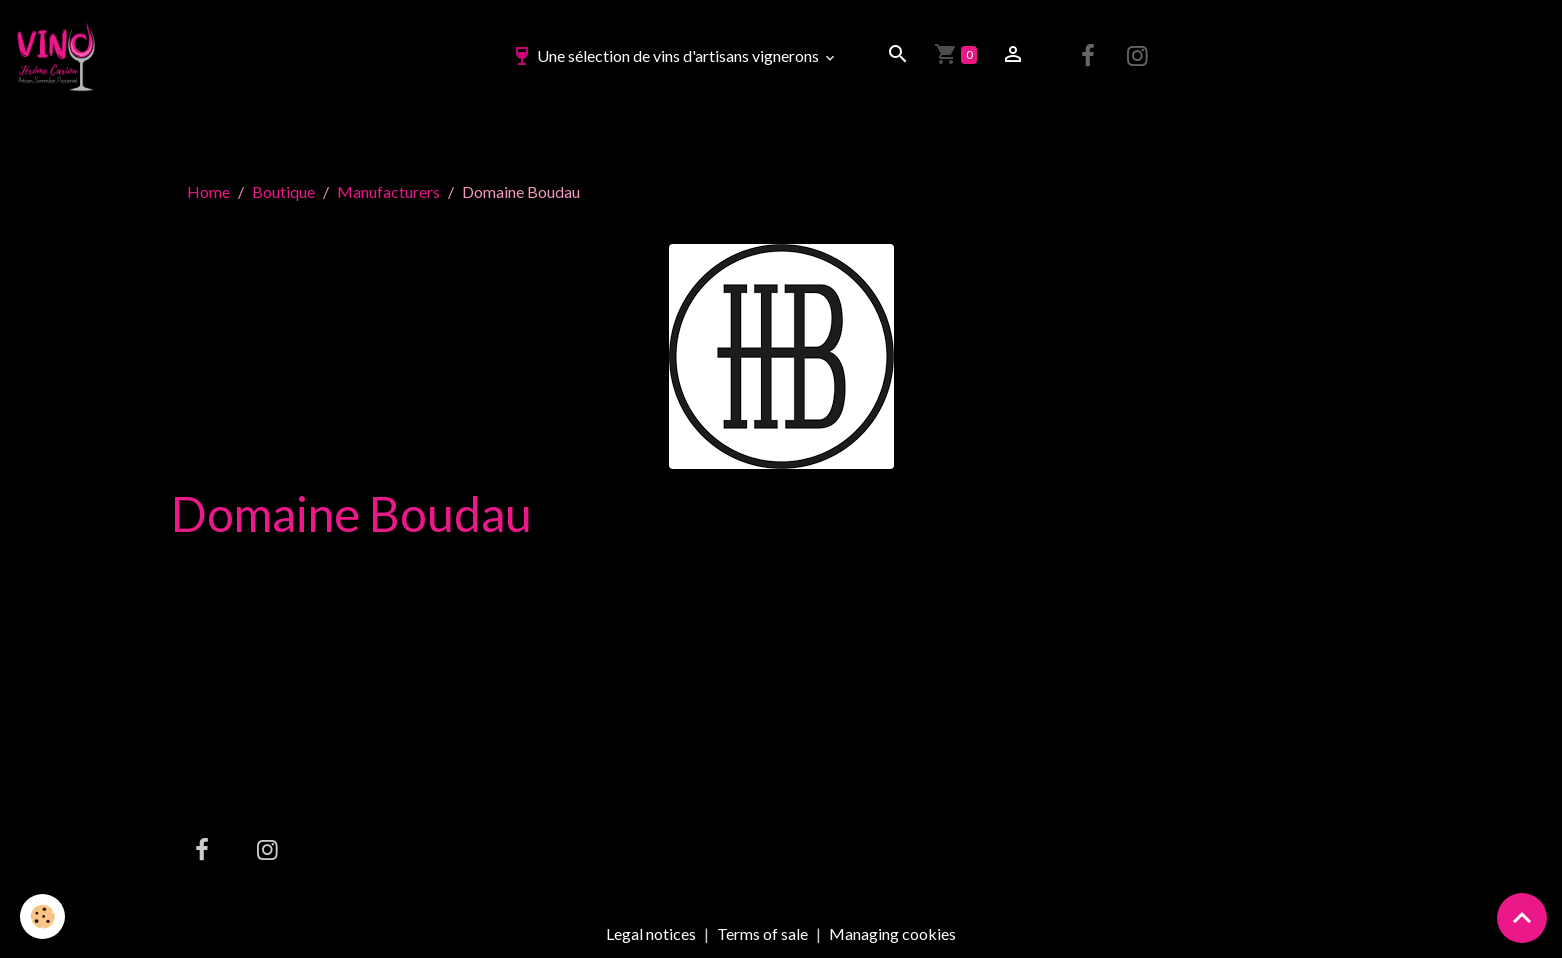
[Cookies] (42, 916)
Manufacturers (388, 191)
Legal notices (651, 933)
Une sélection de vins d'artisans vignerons (666, 55)
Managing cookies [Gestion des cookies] (892, 934)
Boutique (283, 191)
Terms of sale (762, 933)
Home (208, 191)
